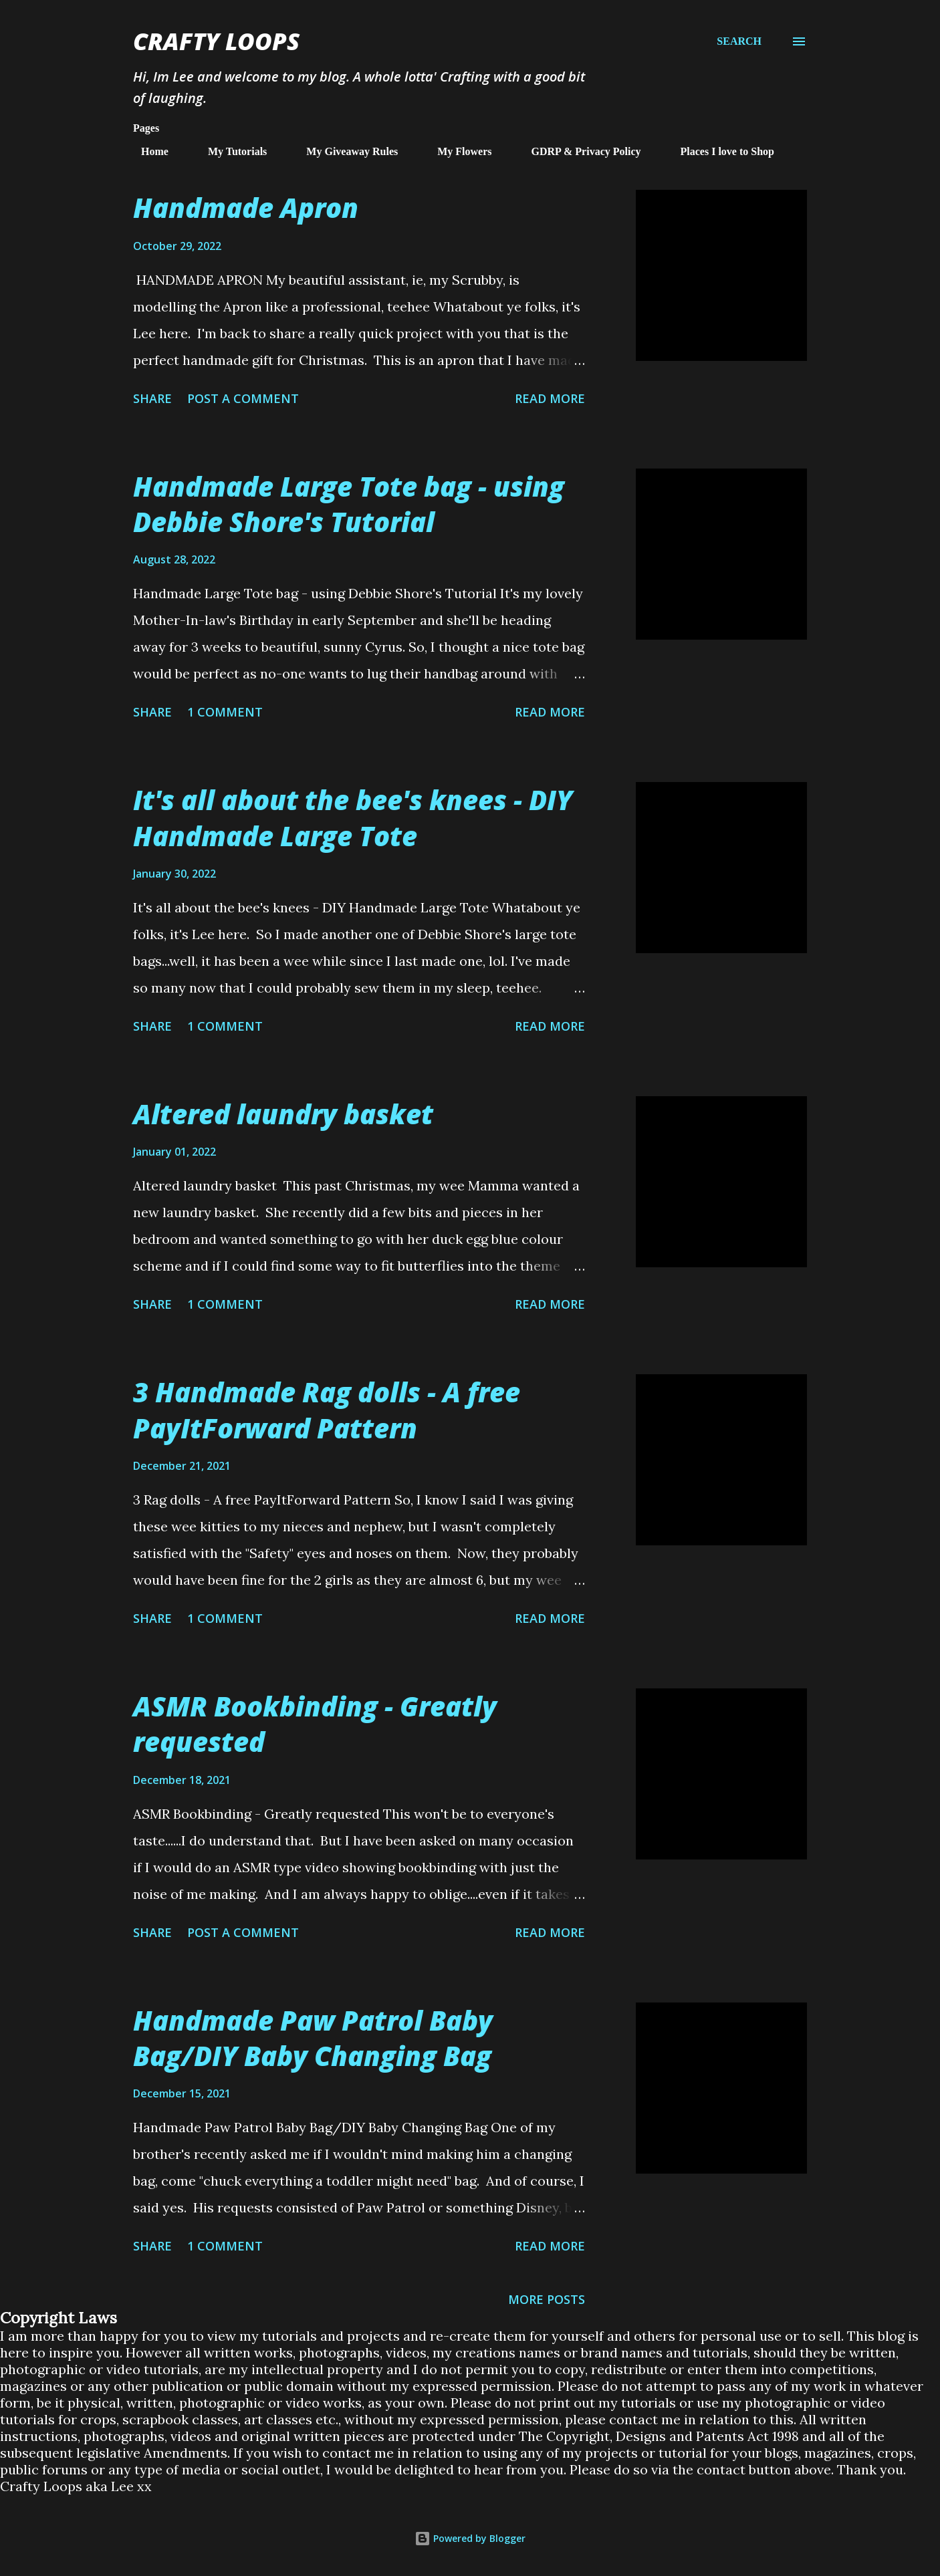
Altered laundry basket (283, 1114)
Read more (550, 398)
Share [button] (152, 398)
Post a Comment (243, 398)
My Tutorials (229, 151)
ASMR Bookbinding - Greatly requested (315, 1724)
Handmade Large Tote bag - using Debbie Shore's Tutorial (348, 504)
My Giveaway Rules (344, 151)
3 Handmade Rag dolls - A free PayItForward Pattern (326, 1410)
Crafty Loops (216, 41)
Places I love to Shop (719, 151)
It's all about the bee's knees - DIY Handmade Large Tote (352, 817)
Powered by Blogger (470, 2538)
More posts (546, 2299)
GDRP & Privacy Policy (578, 151)
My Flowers (456, 151)
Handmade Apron (245, 207)
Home (146, 151)
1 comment (225, 712)
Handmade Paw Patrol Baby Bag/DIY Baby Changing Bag (313, 2038)
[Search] (739, 41)
